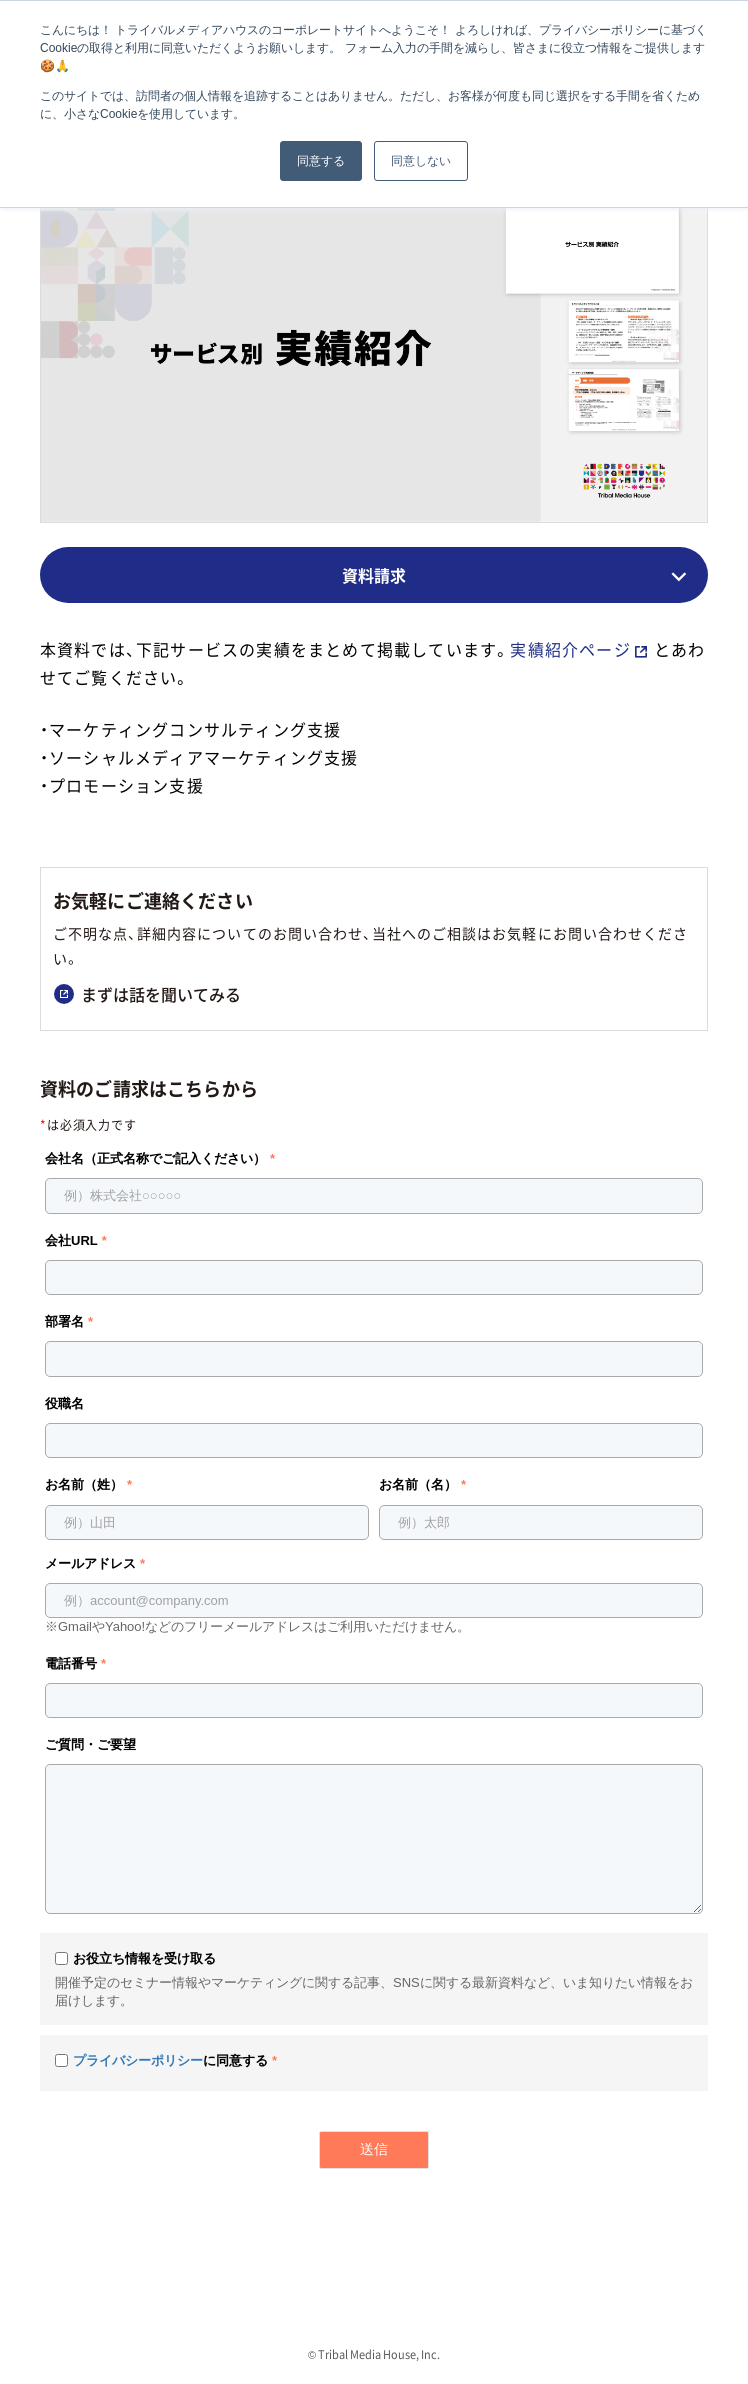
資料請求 (374, 575)
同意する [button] (321, 161)
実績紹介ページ (570, 649)
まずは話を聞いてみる (147, 994)
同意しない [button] (421, 161)
